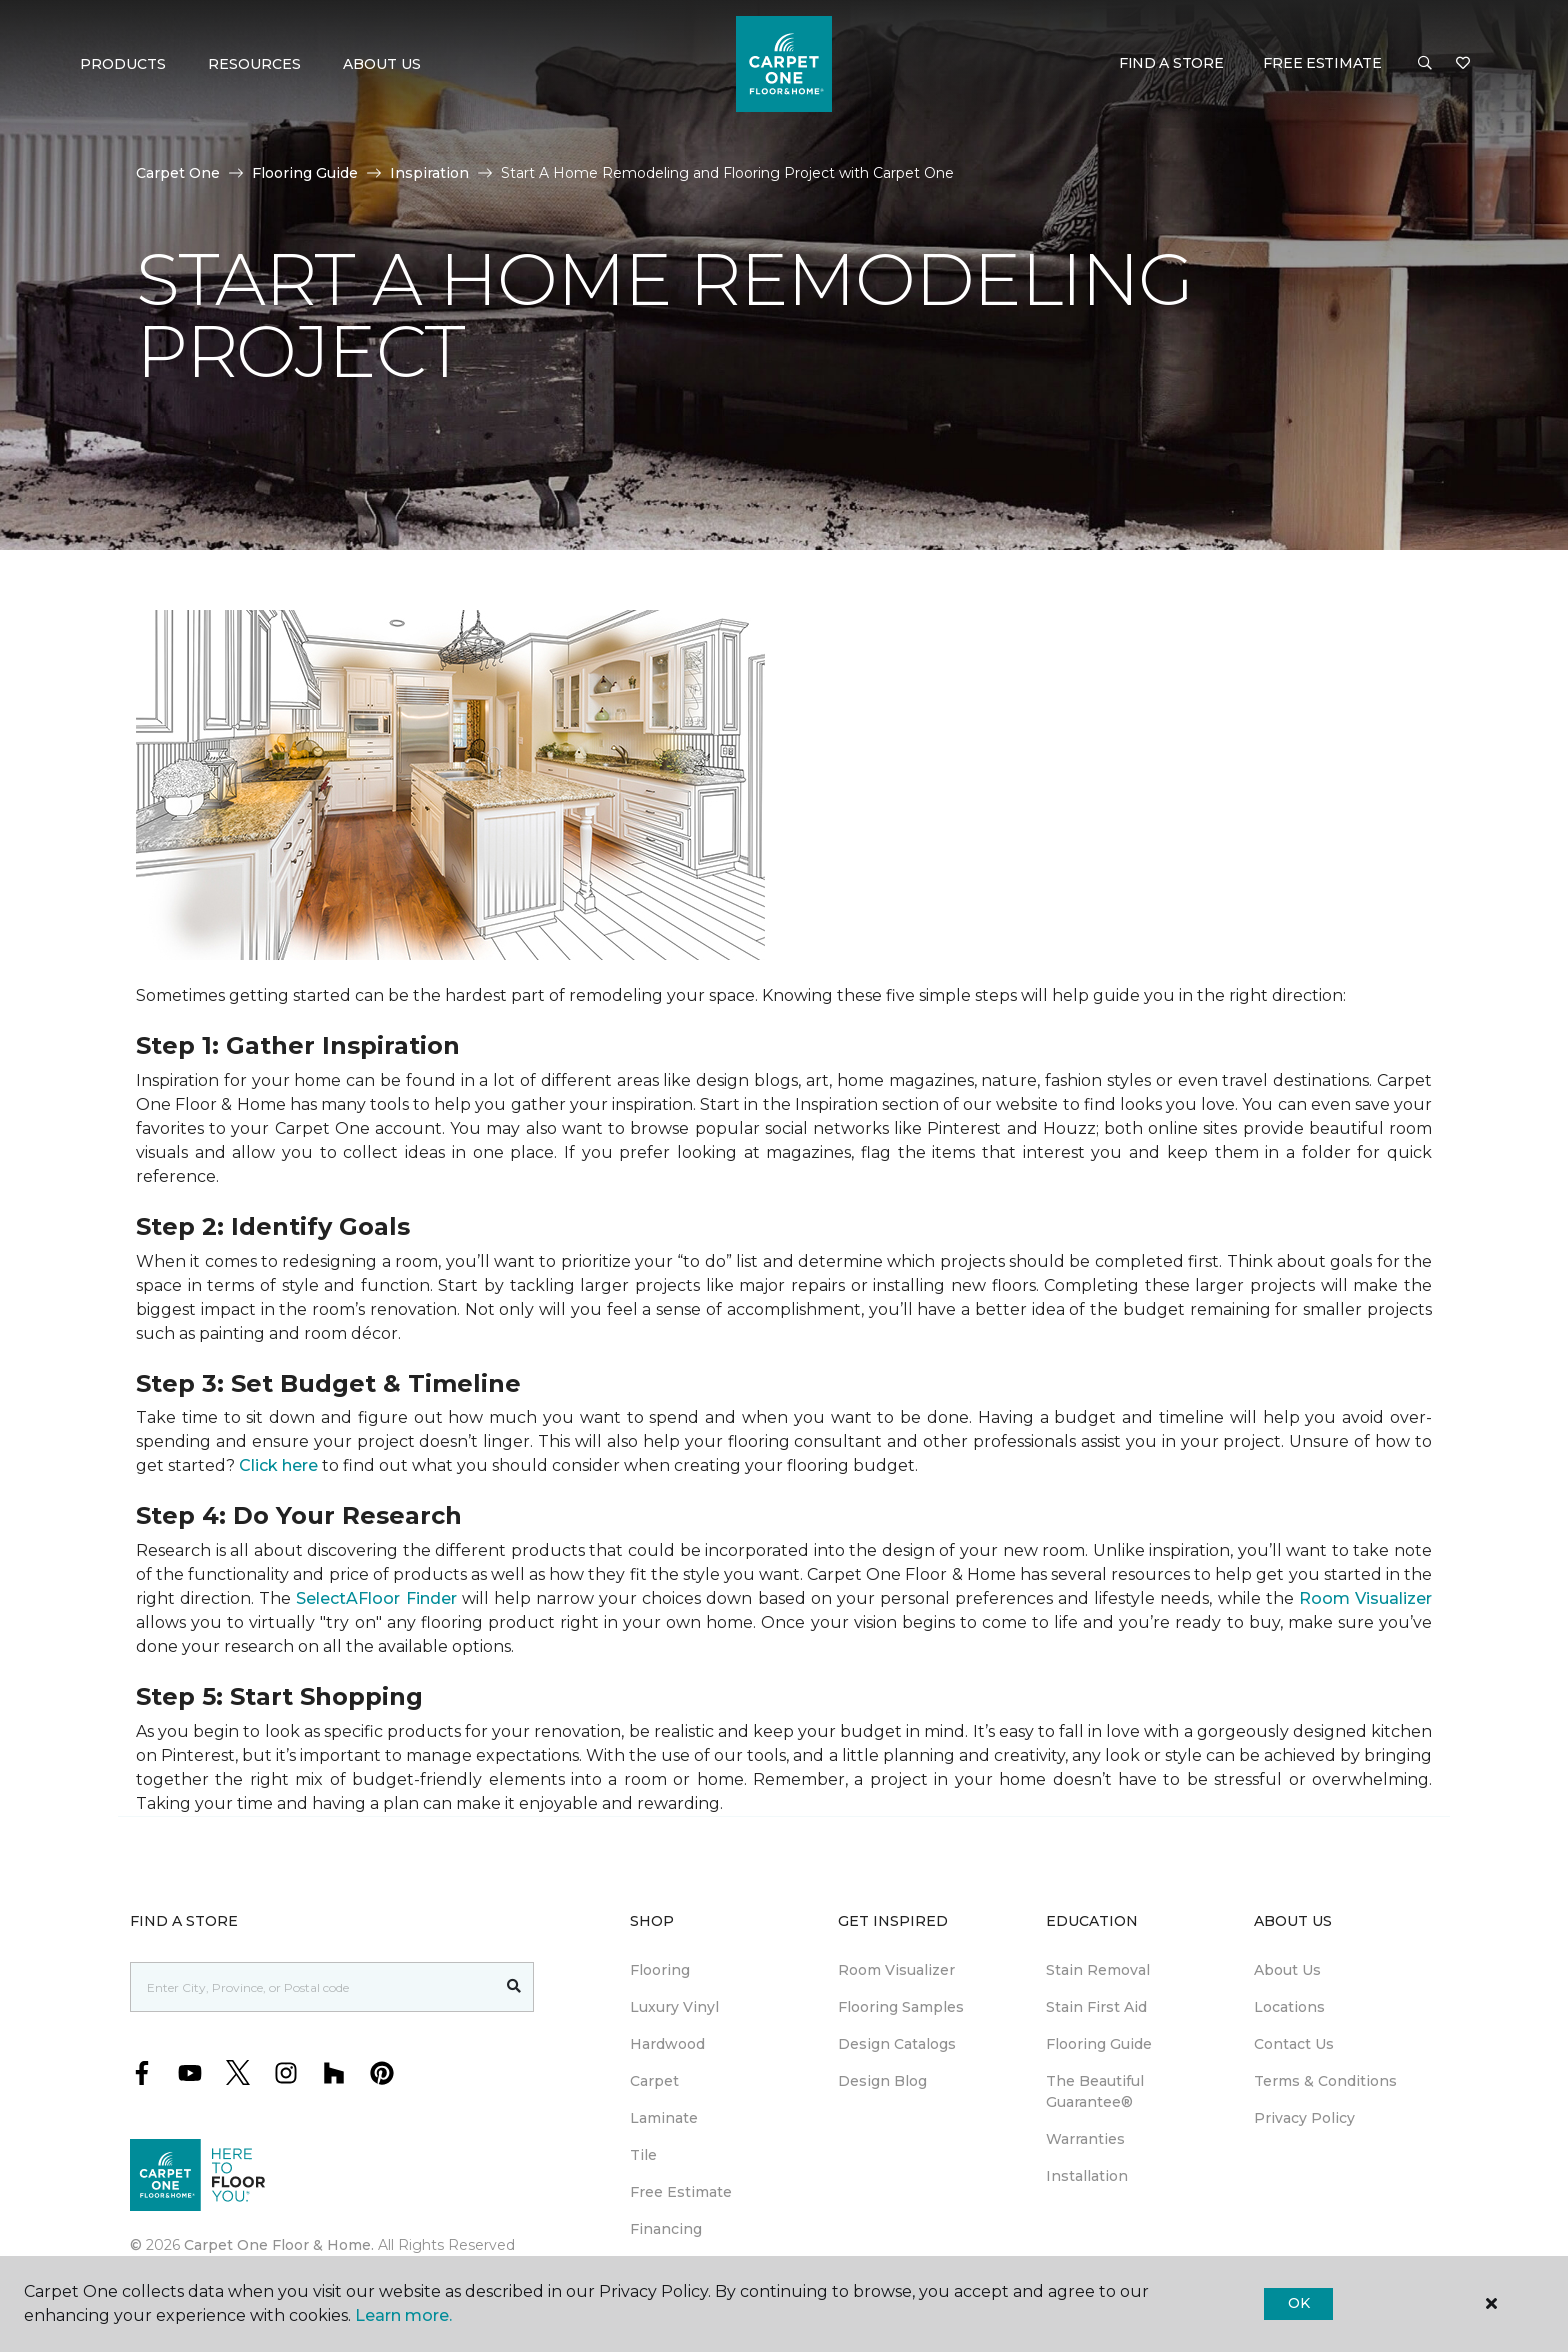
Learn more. (403, 2315)
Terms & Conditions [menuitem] (1325, 2081)
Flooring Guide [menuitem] (1099, 2044)
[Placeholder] (313, 1987)
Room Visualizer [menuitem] (896, 1970)
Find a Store (1171, 63)
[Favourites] (1463, 64)
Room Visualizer (1365, 1598)
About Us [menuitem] (1287, 1970)
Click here (278, 1465)
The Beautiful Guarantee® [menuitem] (1095, 2091)
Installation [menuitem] (1087, 2176)
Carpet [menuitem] (654, 2081)
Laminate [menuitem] (664, 2118)
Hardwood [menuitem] (667, 2044)
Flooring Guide (305, 173)
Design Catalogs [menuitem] (897, 2044)
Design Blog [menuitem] (882, 2081)
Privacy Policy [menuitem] (1304, 2118)
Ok (1298, 2303)
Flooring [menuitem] (660, 1970)
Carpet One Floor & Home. (279, 2245)
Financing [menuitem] (666, 2229)
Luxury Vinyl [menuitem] (674, 2007)
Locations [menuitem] (1289, 2007)
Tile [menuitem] (643, 2155)
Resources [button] (254, 64)
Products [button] (123, 64)
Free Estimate (1322, 63)
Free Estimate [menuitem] (681, 2192)
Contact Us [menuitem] (1294, 2044)
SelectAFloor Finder (376, 1598)
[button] (1425, 64)
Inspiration (429, 173)
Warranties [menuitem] (1085, 2139)
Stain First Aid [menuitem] (1096, 2007)
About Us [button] (382, 64)
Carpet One (178, 173)
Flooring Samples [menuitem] (901, 2007)
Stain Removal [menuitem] (1098, 1970)
